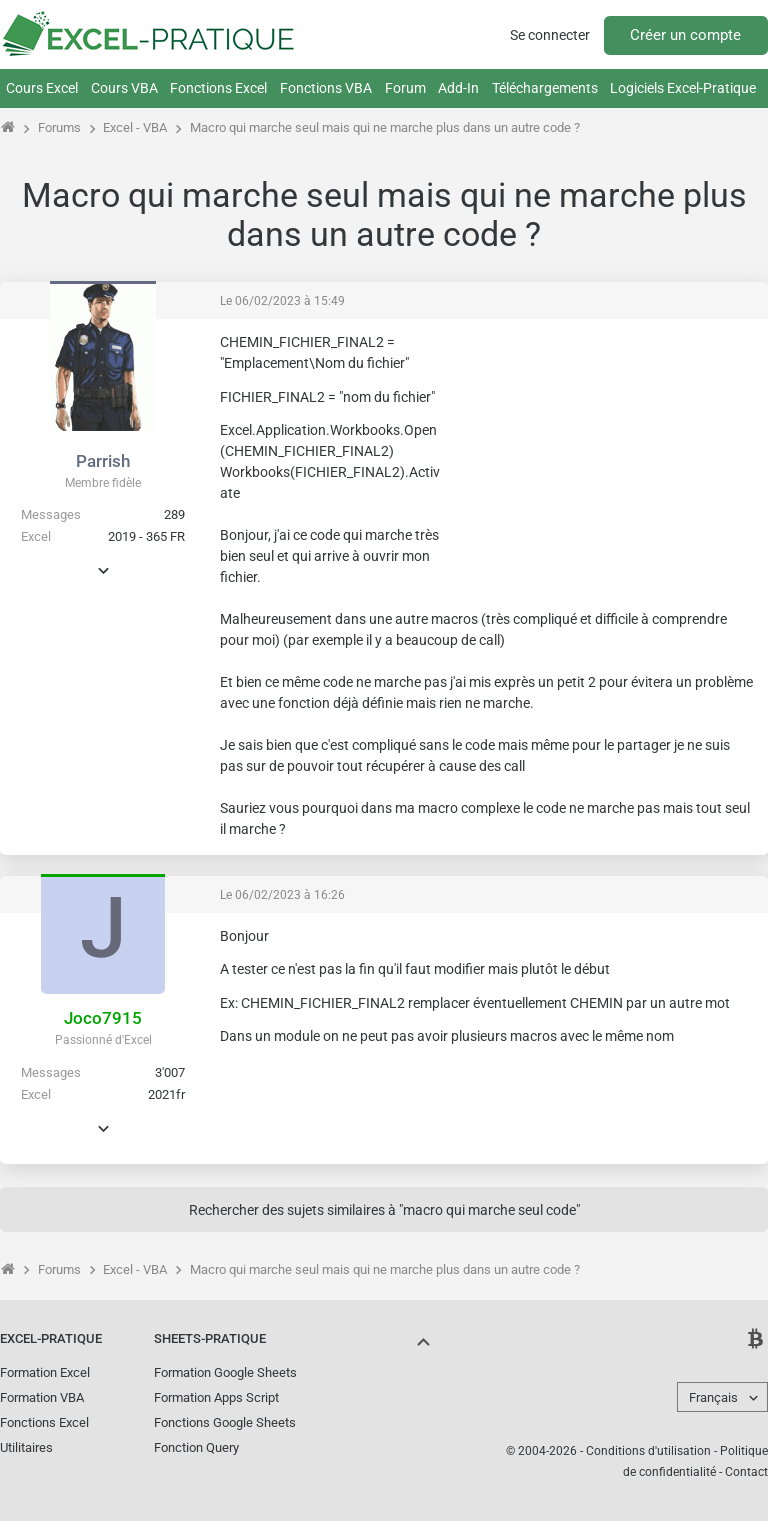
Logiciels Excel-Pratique (683, 88)
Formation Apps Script (216, 1397)
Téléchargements (545, 88)
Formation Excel (45, 1372)
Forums (59, 127)
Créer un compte (685, 35)
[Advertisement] (604, 458)
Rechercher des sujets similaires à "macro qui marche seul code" (384, 1210)
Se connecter (550, 35)
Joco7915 (103, 1018)
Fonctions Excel (218, 88)
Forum (405, 88)
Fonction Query (196, 1447)
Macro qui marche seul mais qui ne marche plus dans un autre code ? (385, 127)
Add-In (458, 88)
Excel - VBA (135, 127)
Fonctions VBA (326, 88)
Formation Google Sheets (225, 1372)
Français (713, 1397)
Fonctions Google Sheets (225, 1422)
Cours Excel (42, 88)
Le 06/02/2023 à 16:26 (282, 895)
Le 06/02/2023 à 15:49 (282, 301)
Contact (746, 1472)
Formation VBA (42, 1397)
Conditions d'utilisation (648, 1451)
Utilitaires (26, 1447)
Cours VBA (124, 88)
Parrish (103, 461)
